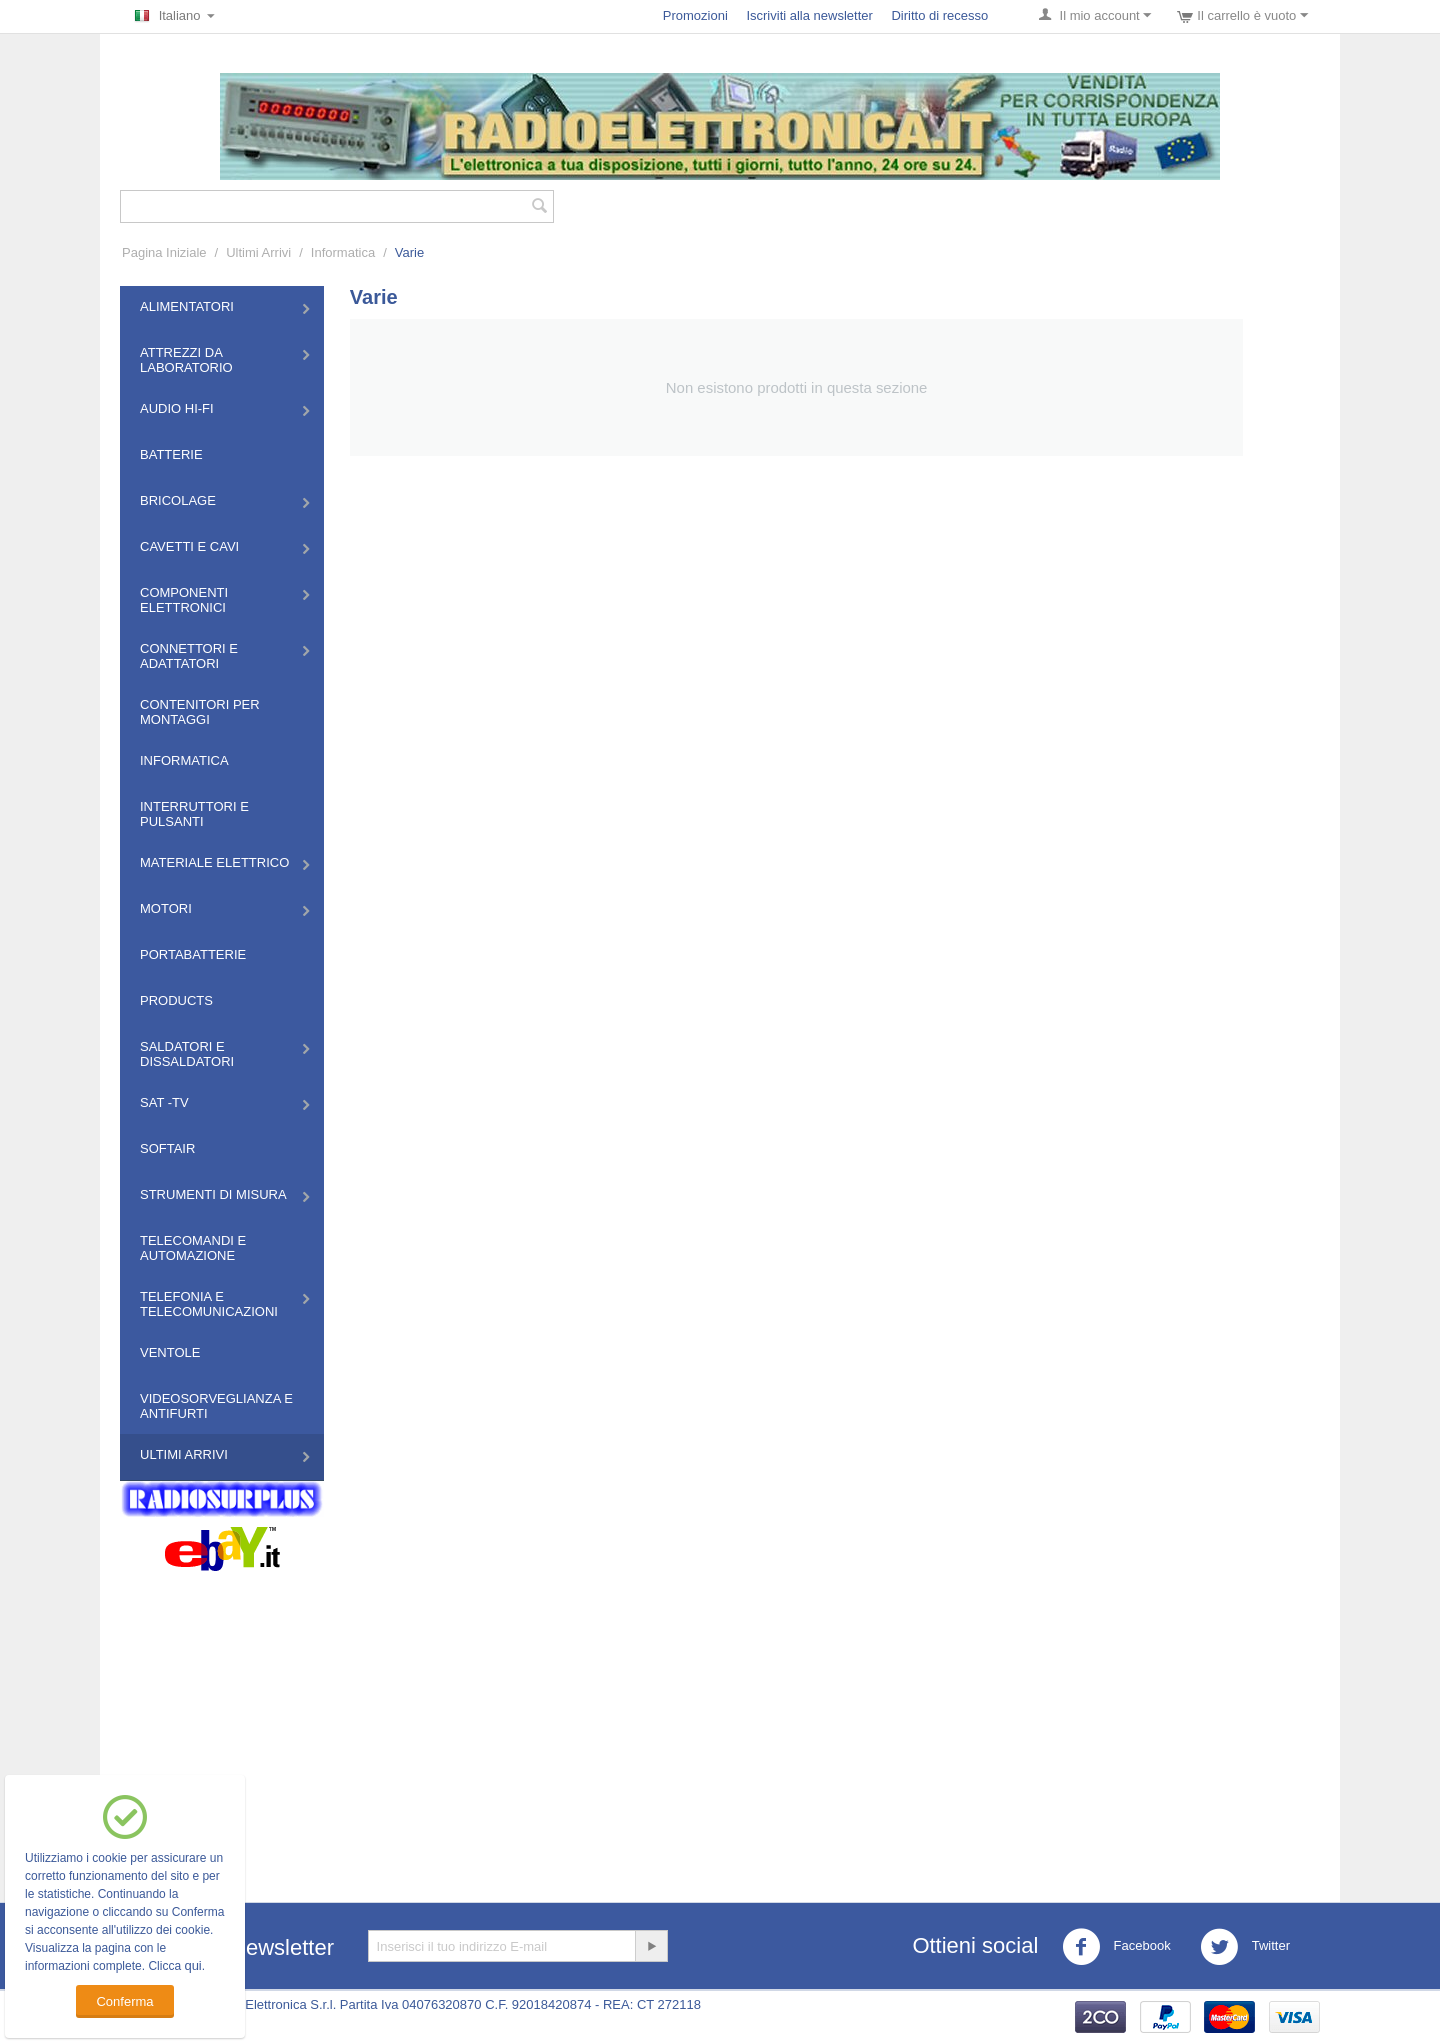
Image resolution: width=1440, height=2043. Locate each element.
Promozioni (695, 15)
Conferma (124, 2001)
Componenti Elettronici (184, 600)
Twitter (1245, 1947)
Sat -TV (164, 1102)
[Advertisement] (720, 1722)
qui (192, 1965)
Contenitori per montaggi (200, 712)
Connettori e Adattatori (189, 656)
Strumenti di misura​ (213, 1194)
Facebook (1116, 1947)
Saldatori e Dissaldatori (187, 1054)
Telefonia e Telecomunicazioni (209, 1304)
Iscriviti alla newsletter (809, 15)
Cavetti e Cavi (189, 546)
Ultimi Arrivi (258, 252)
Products (176, 1000)
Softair (167, 1148)
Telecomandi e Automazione (193, 1248)
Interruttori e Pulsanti (194, 814)
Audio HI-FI (177, 408)
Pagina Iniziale (164, 252)
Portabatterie (193, 954)
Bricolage (178, 500)
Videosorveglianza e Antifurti (216, 1406)
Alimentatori (187, 306)
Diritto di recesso (939, 15)
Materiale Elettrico (214, 862)
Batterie (171, 454)
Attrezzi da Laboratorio (186, 360)
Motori (166, 908)
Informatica (343, 252)
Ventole (170, 1352)
